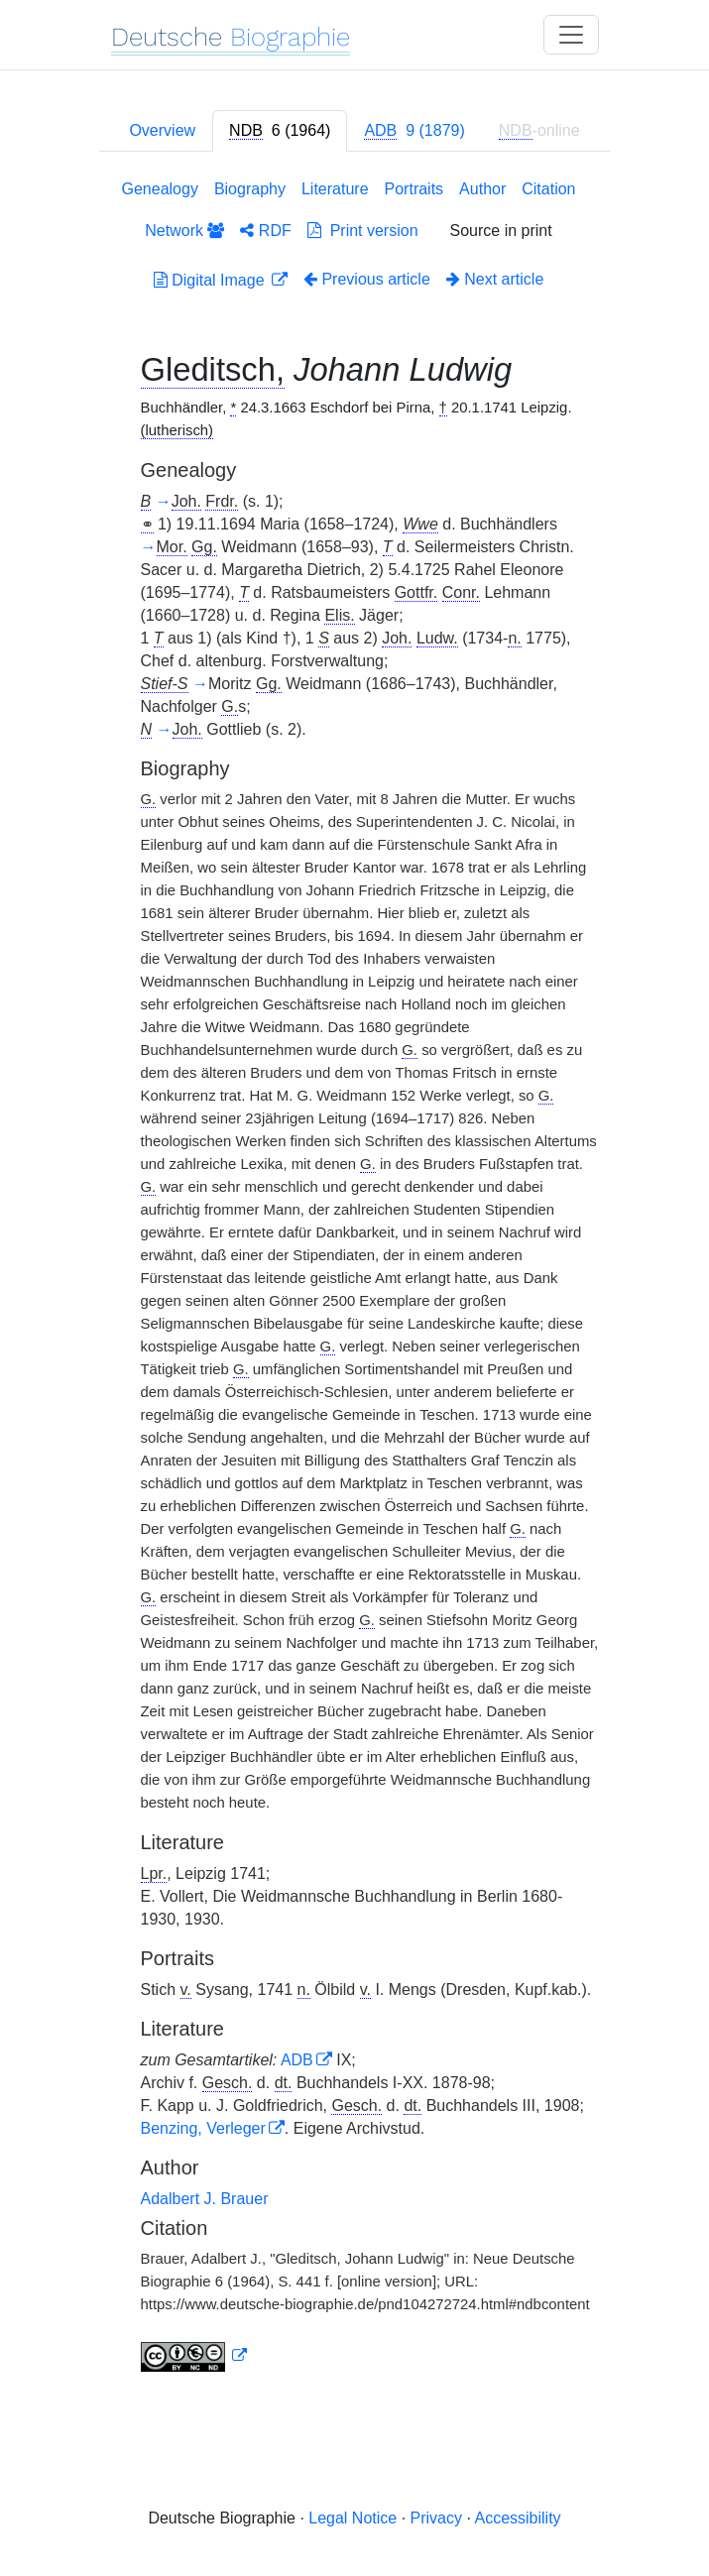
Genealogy (160, 188)
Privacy (436, 2518)
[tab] (279, 131)
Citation (548, 188)
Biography (250, 188)
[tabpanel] (355, 1280)
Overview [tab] (162, 130)
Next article (494, 279)
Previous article (366, 279)
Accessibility (517, 2518)
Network (184, 230)
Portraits (414, 188)
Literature (335, 188)
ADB (297, 2059)
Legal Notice (352, 2518)
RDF (265, 230)
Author (482, 188)
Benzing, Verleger (203, 2128)
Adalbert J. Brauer (205, 2198)
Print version (362, 230)
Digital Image (211, 280)
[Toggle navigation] (571, 35)
